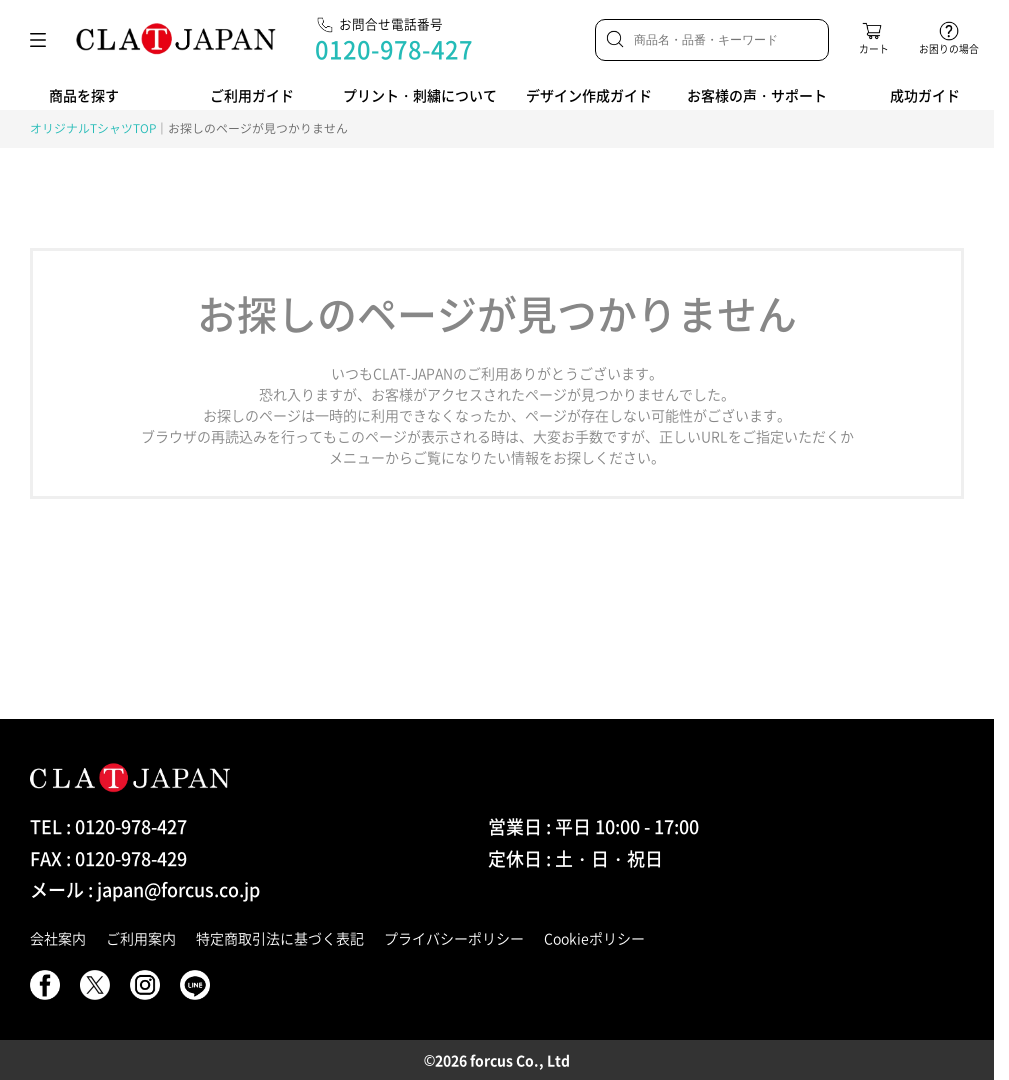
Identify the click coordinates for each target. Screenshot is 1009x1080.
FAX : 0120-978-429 (108, 858)
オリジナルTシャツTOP (93, 128)
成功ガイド (925, 95)
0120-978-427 (394, 49)
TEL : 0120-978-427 (108, 826)
